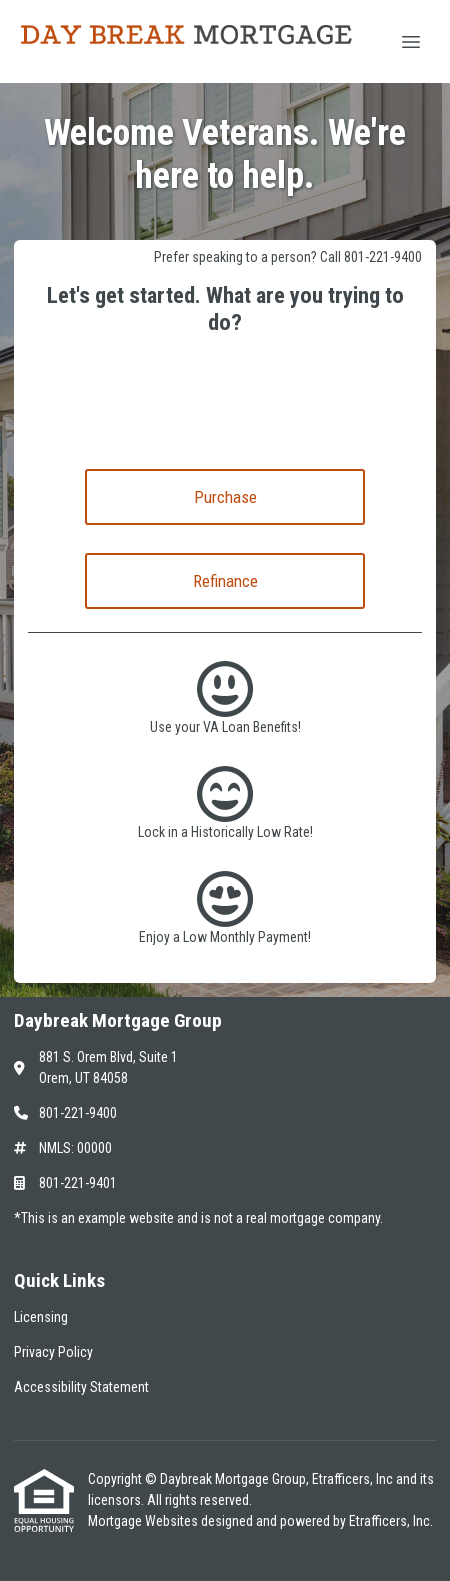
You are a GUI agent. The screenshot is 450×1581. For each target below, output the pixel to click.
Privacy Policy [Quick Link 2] (53, 1352)
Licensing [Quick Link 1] (41, 1317)
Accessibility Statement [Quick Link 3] (81, 1387)
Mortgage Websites (144, 1521)
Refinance (225, 581)
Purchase (225, 497)
